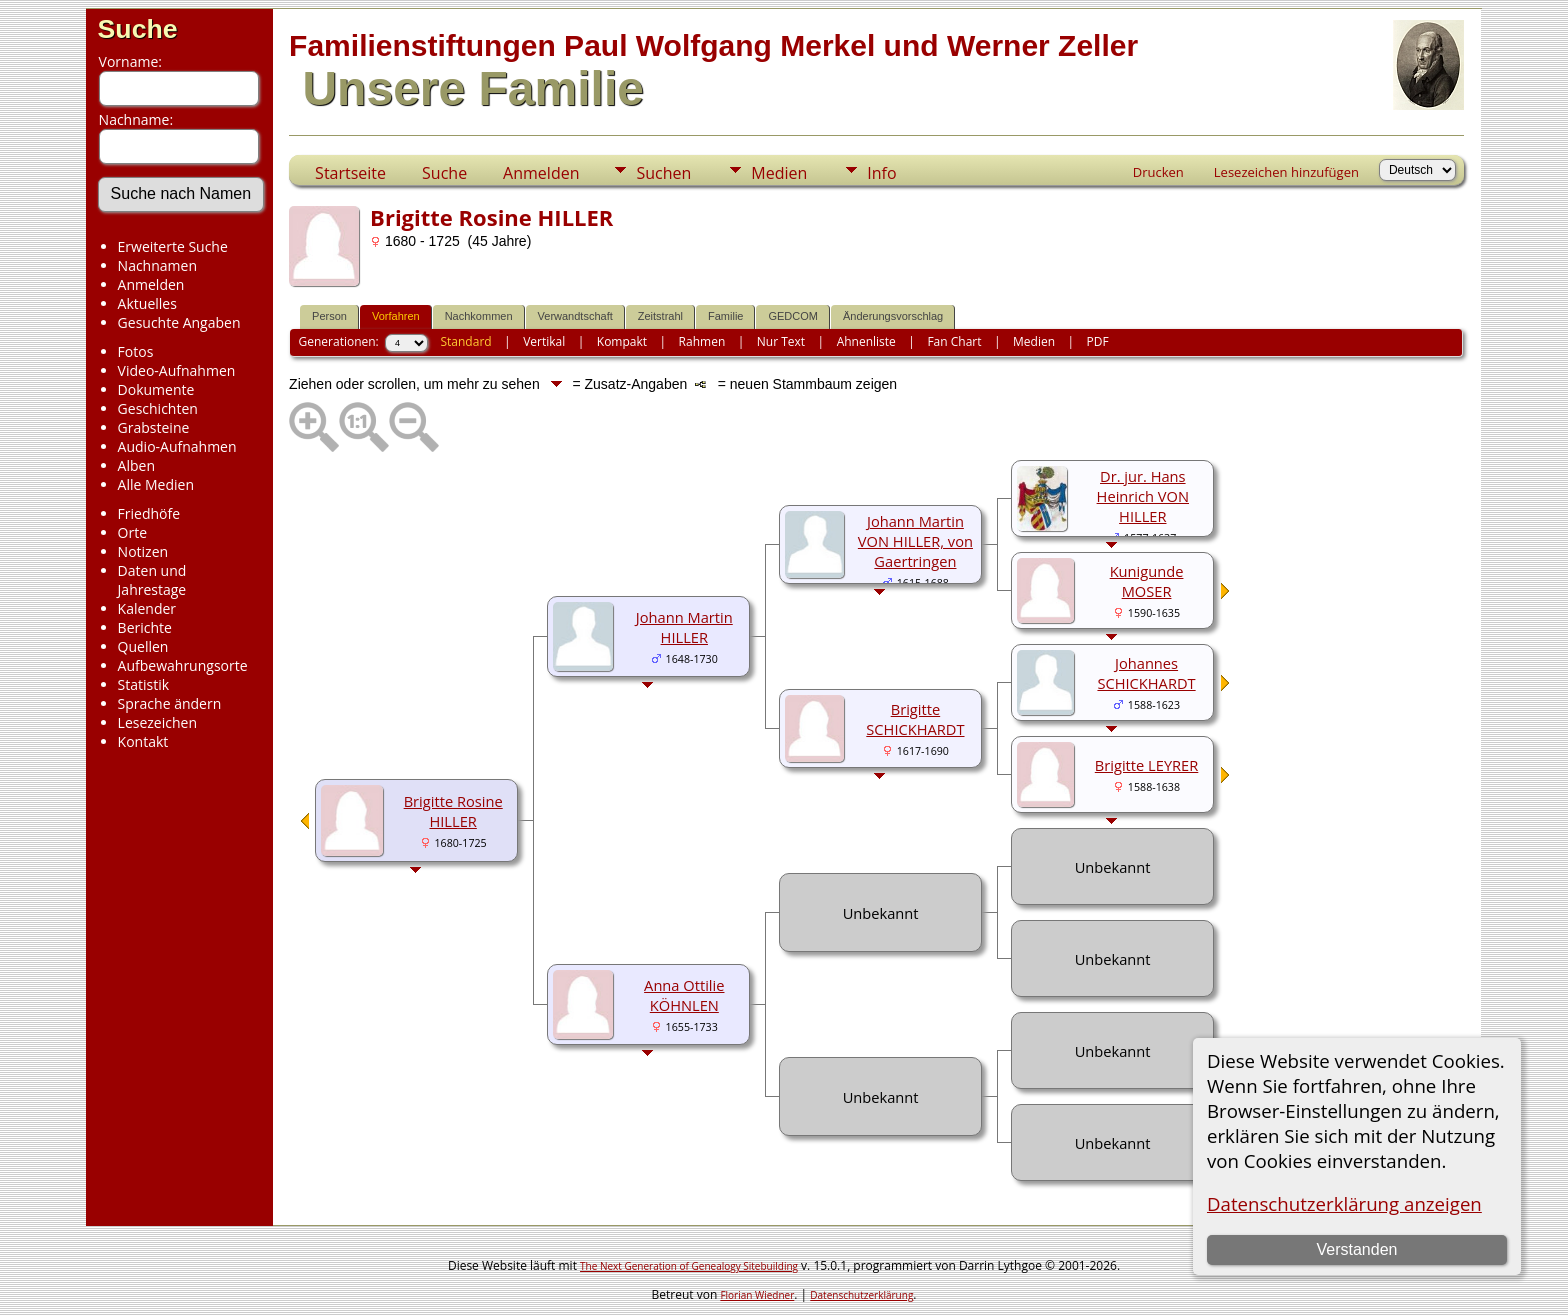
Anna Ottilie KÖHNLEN (684, 995)
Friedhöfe (149, 513)
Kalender (147, 608)
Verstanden (1356, 1249)
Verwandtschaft (575, 316)
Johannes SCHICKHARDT (1146, 673)
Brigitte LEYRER (1147, 765)
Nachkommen (479, 316)
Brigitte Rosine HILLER (453, 811)
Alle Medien (156, 484)
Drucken (1158, 172)
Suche (138, 29)
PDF (1098, 341)
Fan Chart (954, 341)
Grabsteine (154, 427)
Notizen (143, 551)
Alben (136, 465)
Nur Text (781, 341)
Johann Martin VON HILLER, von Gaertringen (915, 541)
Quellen (143, 646)
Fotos (136, 351)
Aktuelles (147, 303)
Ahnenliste (866, 341)
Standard (465, 341)
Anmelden (151, 284)
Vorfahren (396, 316)
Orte (132, 532)
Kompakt (622, 341)
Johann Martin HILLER (684, 627)
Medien (779, 173)
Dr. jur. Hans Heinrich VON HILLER (1143, 496)
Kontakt (143, 741)
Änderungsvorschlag (893, 316)
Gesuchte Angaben (179, 322)
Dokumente (156, 389)
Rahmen (702, 341)
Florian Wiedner (757, 1295)
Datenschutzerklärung (861, 1295)
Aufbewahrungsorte (183, 665)
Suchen (663, 173)
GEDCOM (793, 316)
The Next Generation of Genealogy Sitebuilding (689, 1266)
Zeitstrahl (660, 316)
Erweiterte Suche (173, 246)
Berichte (145, 627)
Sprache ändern (170, 703)
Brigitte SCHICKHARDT (915, 719)
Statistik (144, 684)
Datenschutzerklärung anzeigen (1344, 1203)
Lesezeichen (157, 722)
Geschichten (158, 408)
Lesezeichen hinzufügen (1286, 172)
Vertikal (544, 341)
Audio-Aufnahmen (177, 446)
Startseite (350, 173)
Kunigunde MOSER (1147, 581)
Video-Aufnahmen (177, 370)
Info (881, 173)
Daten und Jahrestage (152, 580)
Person (329, 316)
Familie (725, 316)
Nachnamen (157, 265)
